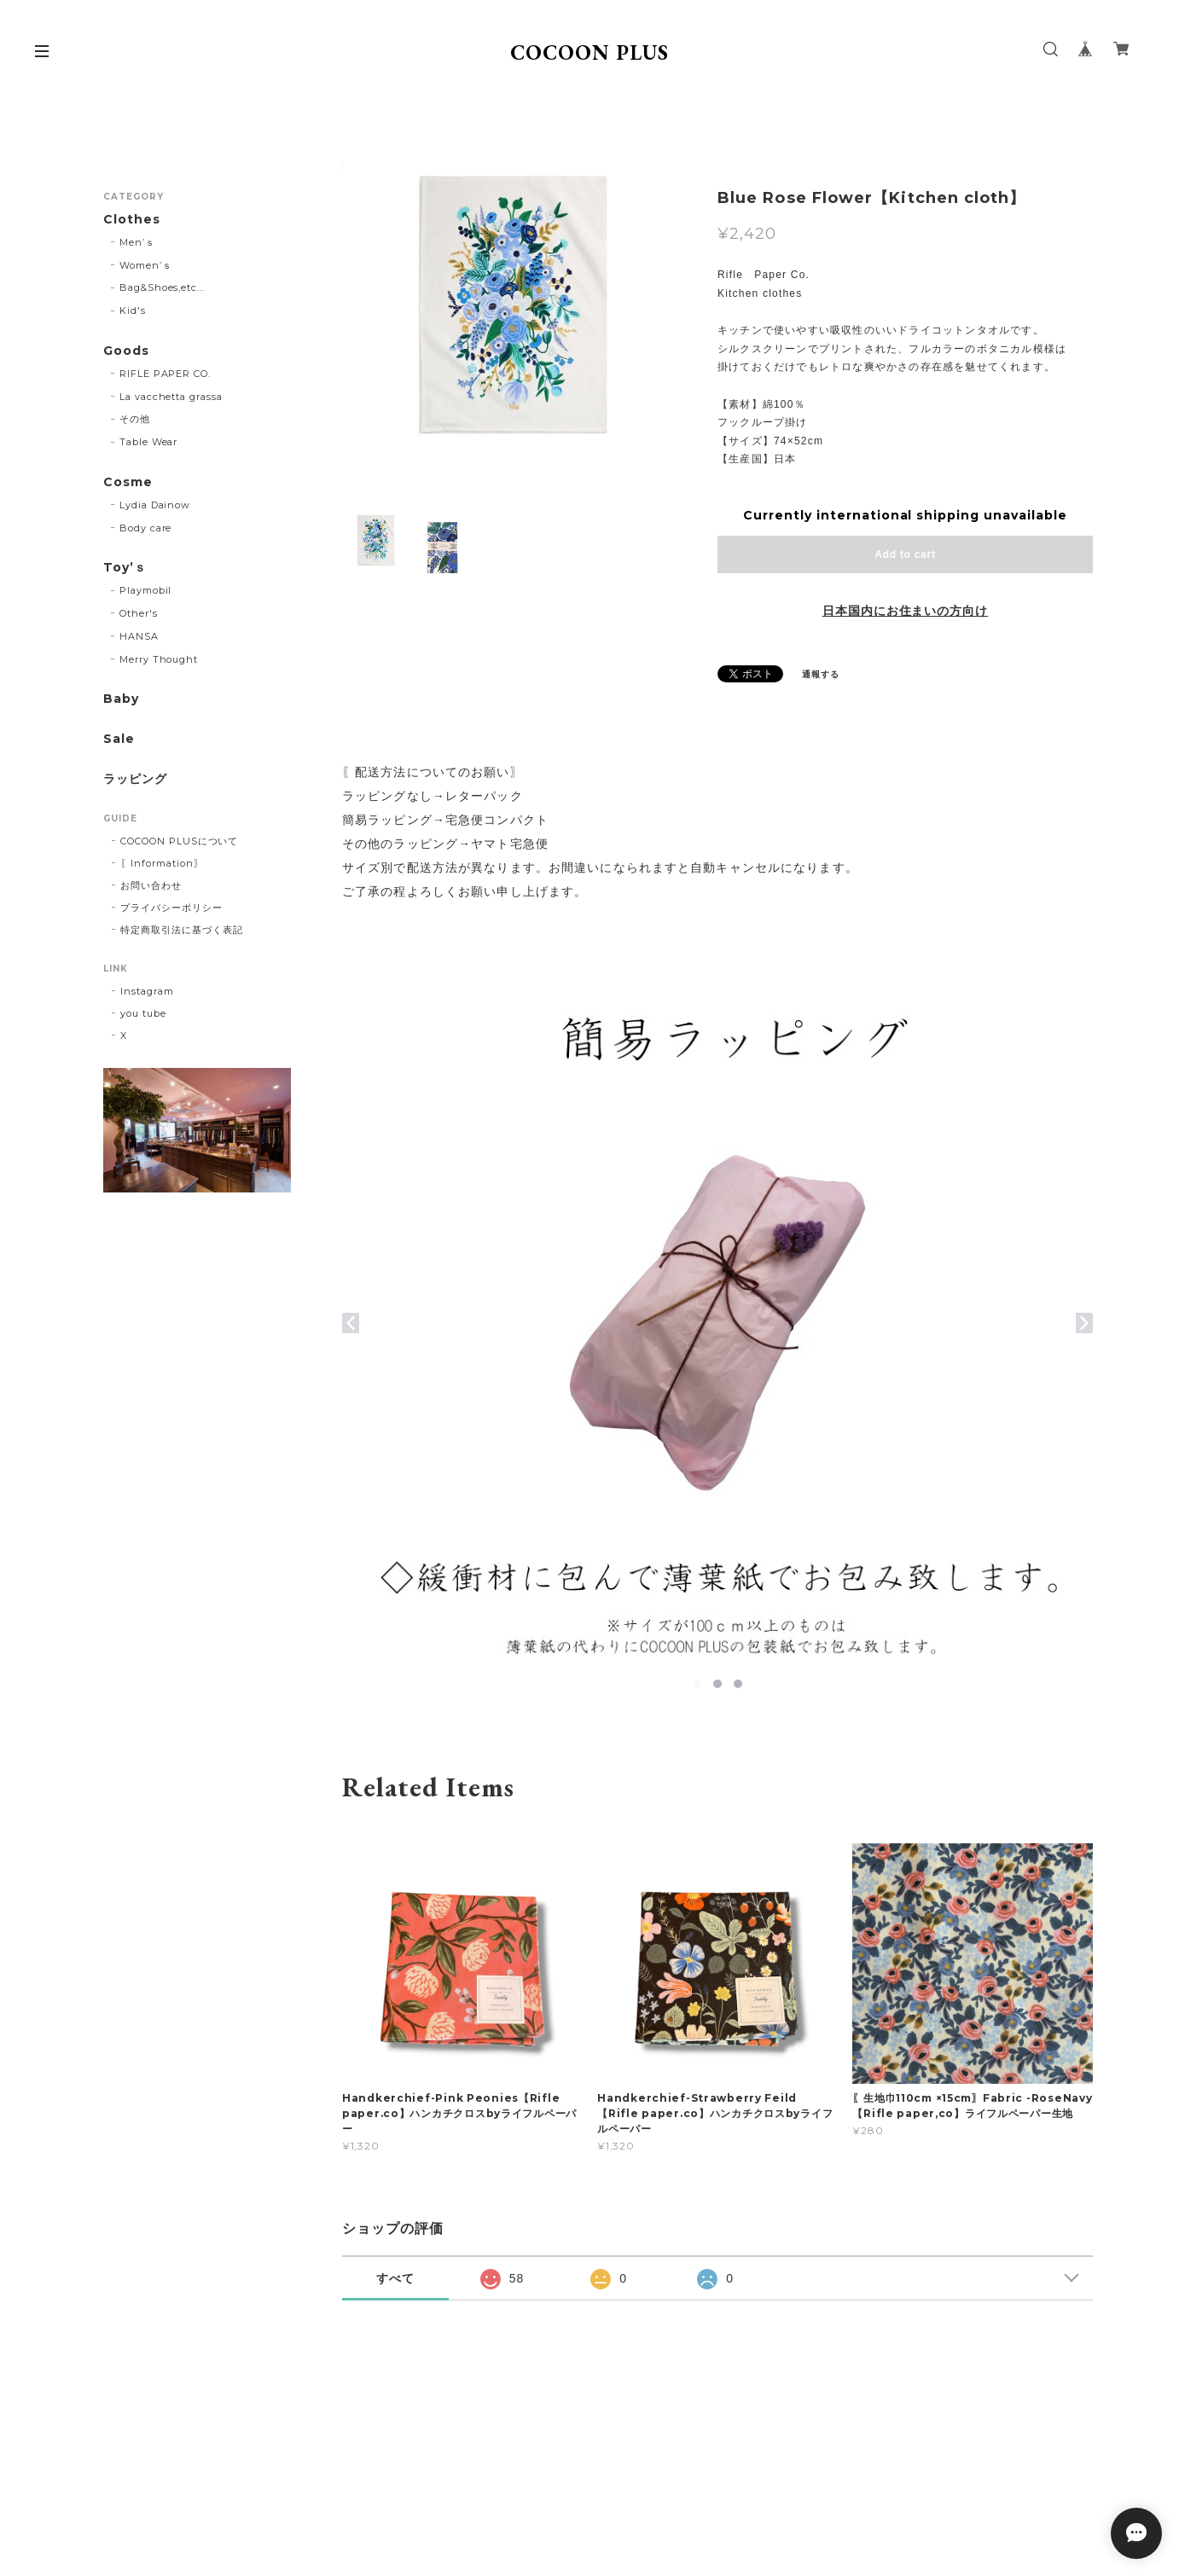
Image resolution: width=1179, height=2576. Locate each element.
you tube (143, 1013)
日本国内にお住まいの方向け (905, 611)
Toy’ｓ (125, 567)
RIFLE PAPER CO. (165, 374)
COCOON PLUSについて (179, 841)
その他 (134, 419)
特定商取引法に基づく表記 (181, 930)
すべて (395, 2278)
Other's (138, 613)
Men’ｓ (137, 242)
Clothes (131, 219)
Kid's (132, 310)
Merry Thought (158, 659)
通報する (820, 674)
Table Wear (148, 442)
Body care (145, 528)
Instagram (147, 991)
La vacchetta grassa (171, 397)
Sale (119, 739)
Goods (126, 351)
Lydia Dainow (155, 505)
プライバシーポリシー (171, 908)
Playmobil (145, 590)
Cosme (128, 482)
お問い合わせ (151, 885)
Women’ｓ (145, 265)
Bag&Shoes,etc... (162, 287)
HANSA (139, 636)
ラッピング (135, 779)
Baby (121, 699)
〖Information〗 (161, 863)
